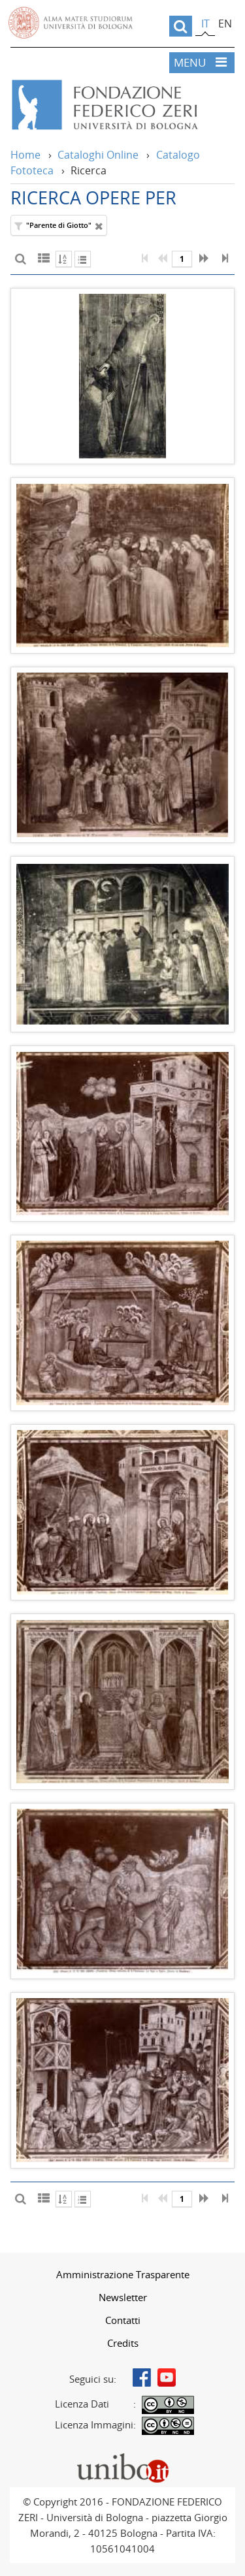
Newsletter (123, 2297)
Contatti (122, 2320)
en (225, 23)
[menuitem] (122, 2274)
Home (25, 155)
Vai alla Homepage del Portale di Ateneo (70, 23)
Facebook (142, 2377)
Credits (123, 2342)
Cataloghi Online (98, 155)
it (205, 23)
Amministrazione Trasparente (122, 2274)
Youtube (166, 2377)
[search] (180, 26)
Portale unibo (122, 2455)
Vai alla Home (122, 105)
